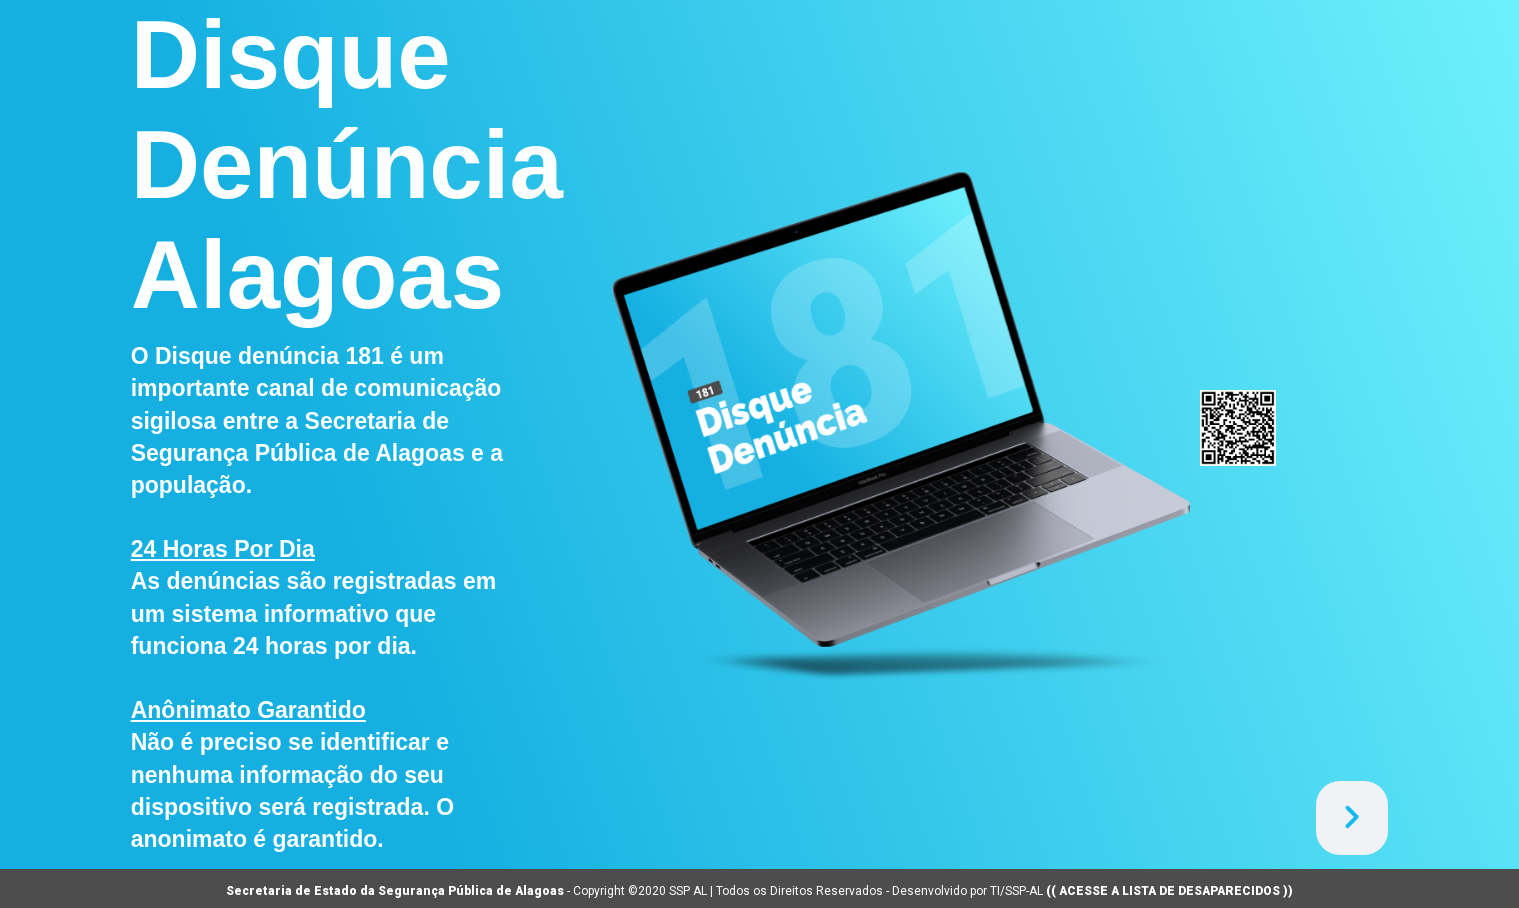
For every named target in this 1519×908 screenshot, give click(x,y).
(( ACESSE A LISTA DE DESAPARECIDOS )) (1169, 891)
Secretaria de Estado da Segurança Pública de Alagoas (395, 891)
